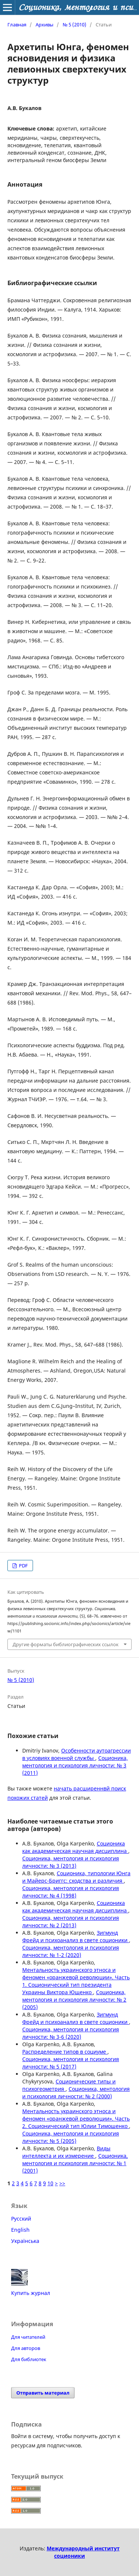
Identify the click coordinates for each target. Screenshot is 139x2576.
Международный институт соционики (83, 2552)
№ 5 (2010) (74, 24)
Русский (21, 2218)
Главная (16, 24)
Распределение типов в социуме (64, 2051)
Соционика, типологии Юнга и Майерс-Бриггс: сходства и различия (76, 1877)
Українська (25, 2240)
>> (62, 2183)
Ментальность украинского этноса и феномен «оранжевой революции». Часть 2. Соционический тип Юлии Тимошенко (76, 2119)
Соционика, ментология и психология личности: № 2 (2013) (70, 1921)
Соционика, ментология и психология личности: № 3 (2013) (70, 1862)
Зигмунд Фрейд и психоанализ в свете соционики (75, 1936)
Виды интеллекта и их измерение (66, 2152)
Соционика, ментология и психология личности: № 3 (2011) (75, 1765)
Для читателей (28, 2337)
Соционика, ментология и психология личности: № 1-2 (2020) (70, 1951)
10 (50, 2183)
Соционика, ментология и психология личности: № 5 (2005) (70, 2137)
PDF (23, 1565)
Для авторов (25, 2348)
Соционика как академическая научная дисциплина (75, 1847)
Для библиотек (28, 2359)
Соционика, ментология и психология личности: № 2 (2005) (74, 2000)
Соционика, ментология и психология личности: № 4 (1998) (70, 1892)
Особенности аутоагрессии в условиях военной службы (76, 1754)
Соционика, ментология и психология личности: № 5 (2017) (70, 2063)
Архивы (44, 24)
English (20, 2229)
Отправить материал (42, 2392)
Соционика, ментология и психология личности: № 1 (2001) (75, 2163)
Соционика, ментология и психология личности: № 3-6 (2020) (70, 2033)
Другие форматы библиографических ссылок (66, 1644)
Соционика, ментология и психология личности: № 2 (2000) (76, 2092)
